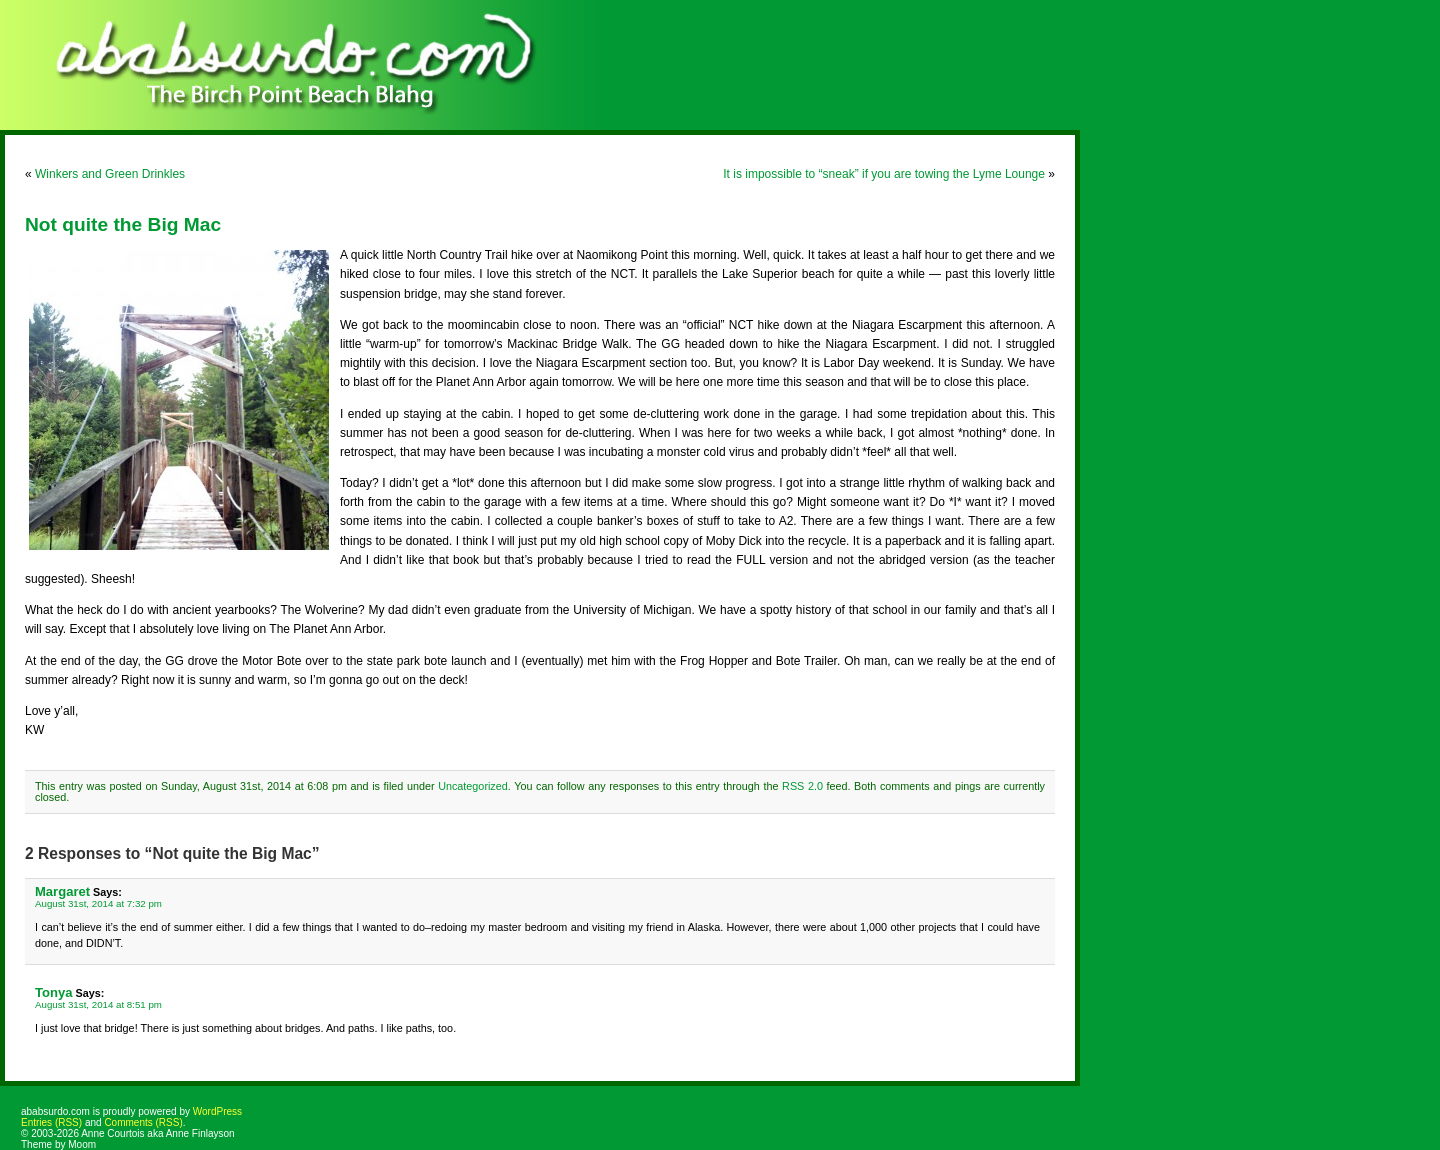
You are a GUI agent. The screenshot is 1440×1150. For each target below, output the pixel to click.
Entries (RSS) (51, 1122)
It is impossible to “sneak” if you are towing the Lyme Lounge (884, 174)
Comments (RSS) (143, 1122)
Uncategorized (473, 786)
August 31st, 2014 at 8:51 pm (98, 1004)
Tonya (53, 992)
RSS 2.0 (802, 786)
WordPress (217, 1111)
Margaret (62, 891)
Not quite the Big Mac (123, 224)
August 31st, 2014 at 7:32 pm (98, 903)
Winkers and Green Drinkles (110, 174)
